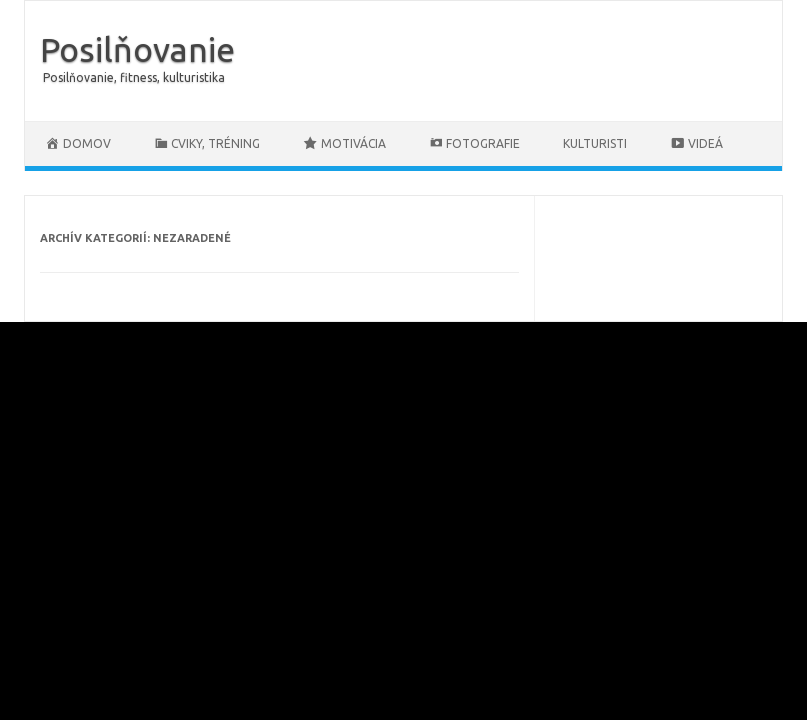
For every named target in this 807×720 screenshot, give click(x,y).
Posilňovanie (137, 49)
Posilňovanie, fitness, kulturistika (134, 77)
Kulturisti (595, 143)
